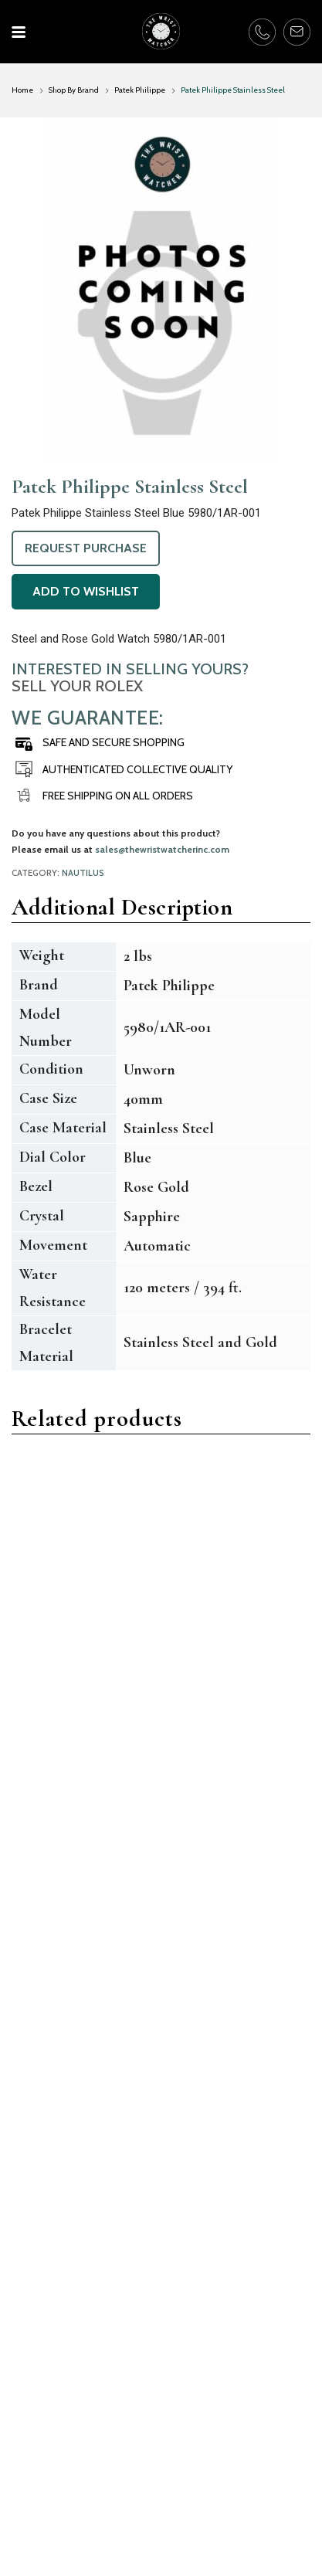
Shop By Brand (74, 90)
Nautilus (83, 872)
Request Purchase (86, 548)
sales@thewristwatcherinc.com (162, 849)
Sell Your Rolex (77, 685)
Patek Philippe (139, 90)
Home (22, 90)
